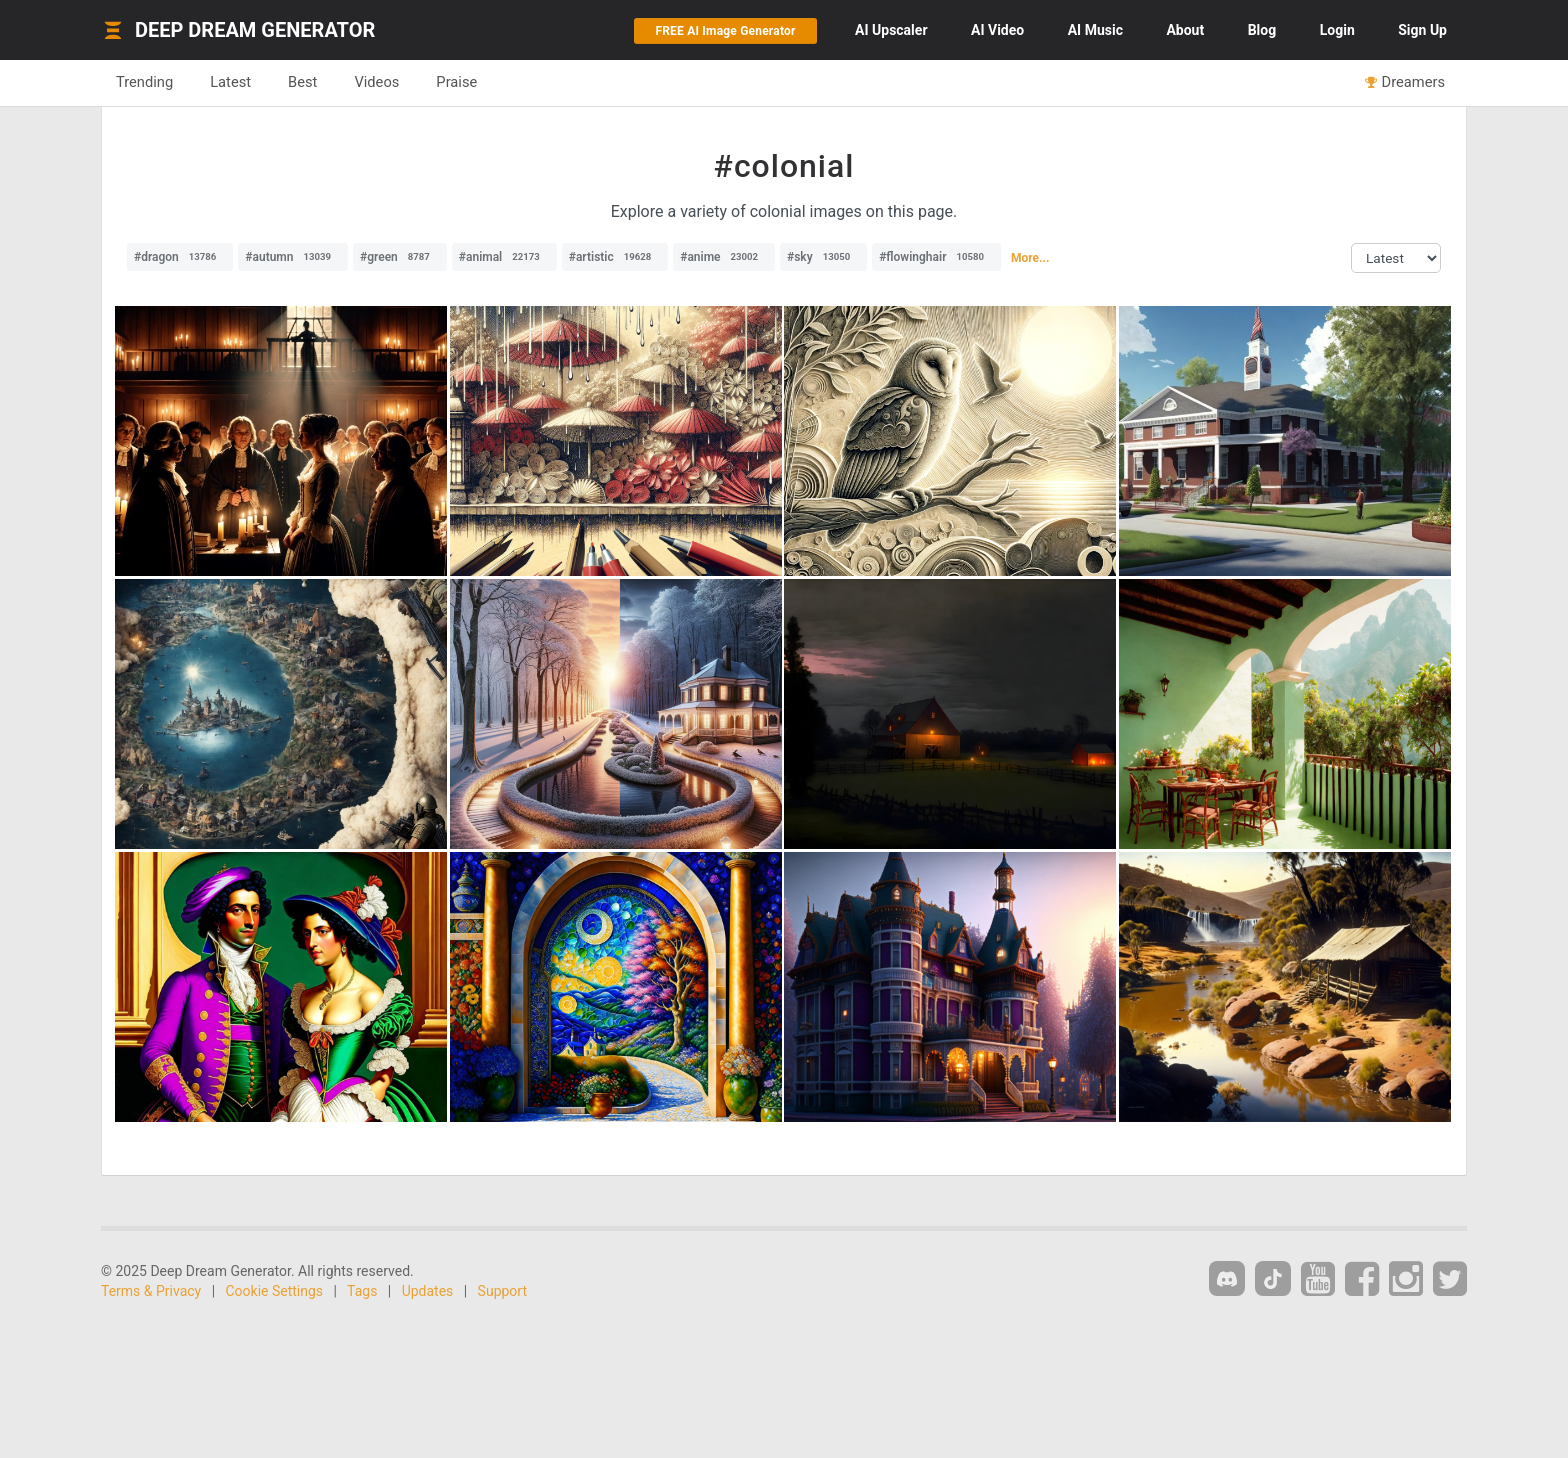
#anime (724, 257)
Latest (230, 82)
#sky (823, 257)
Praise (456, 82)
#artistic (615, 257)
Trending (144, 82)
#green (400, 257)
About (1185, 30)
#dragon (180, 257)
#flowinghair (936, 257)
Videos (376, 82)
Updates (428, 1291)
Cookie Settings (275, 1291)
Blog (1262, 30)
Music (1095, 30)
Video (997, 30)
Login (1337, 30)
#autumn (293, 257)
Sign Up (1422, 30)
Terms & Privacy (151, 1291)
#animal (504, 257)
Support (502, 1291)
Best (302, 82)
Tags (362, 1291)
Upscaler (891, 30)
